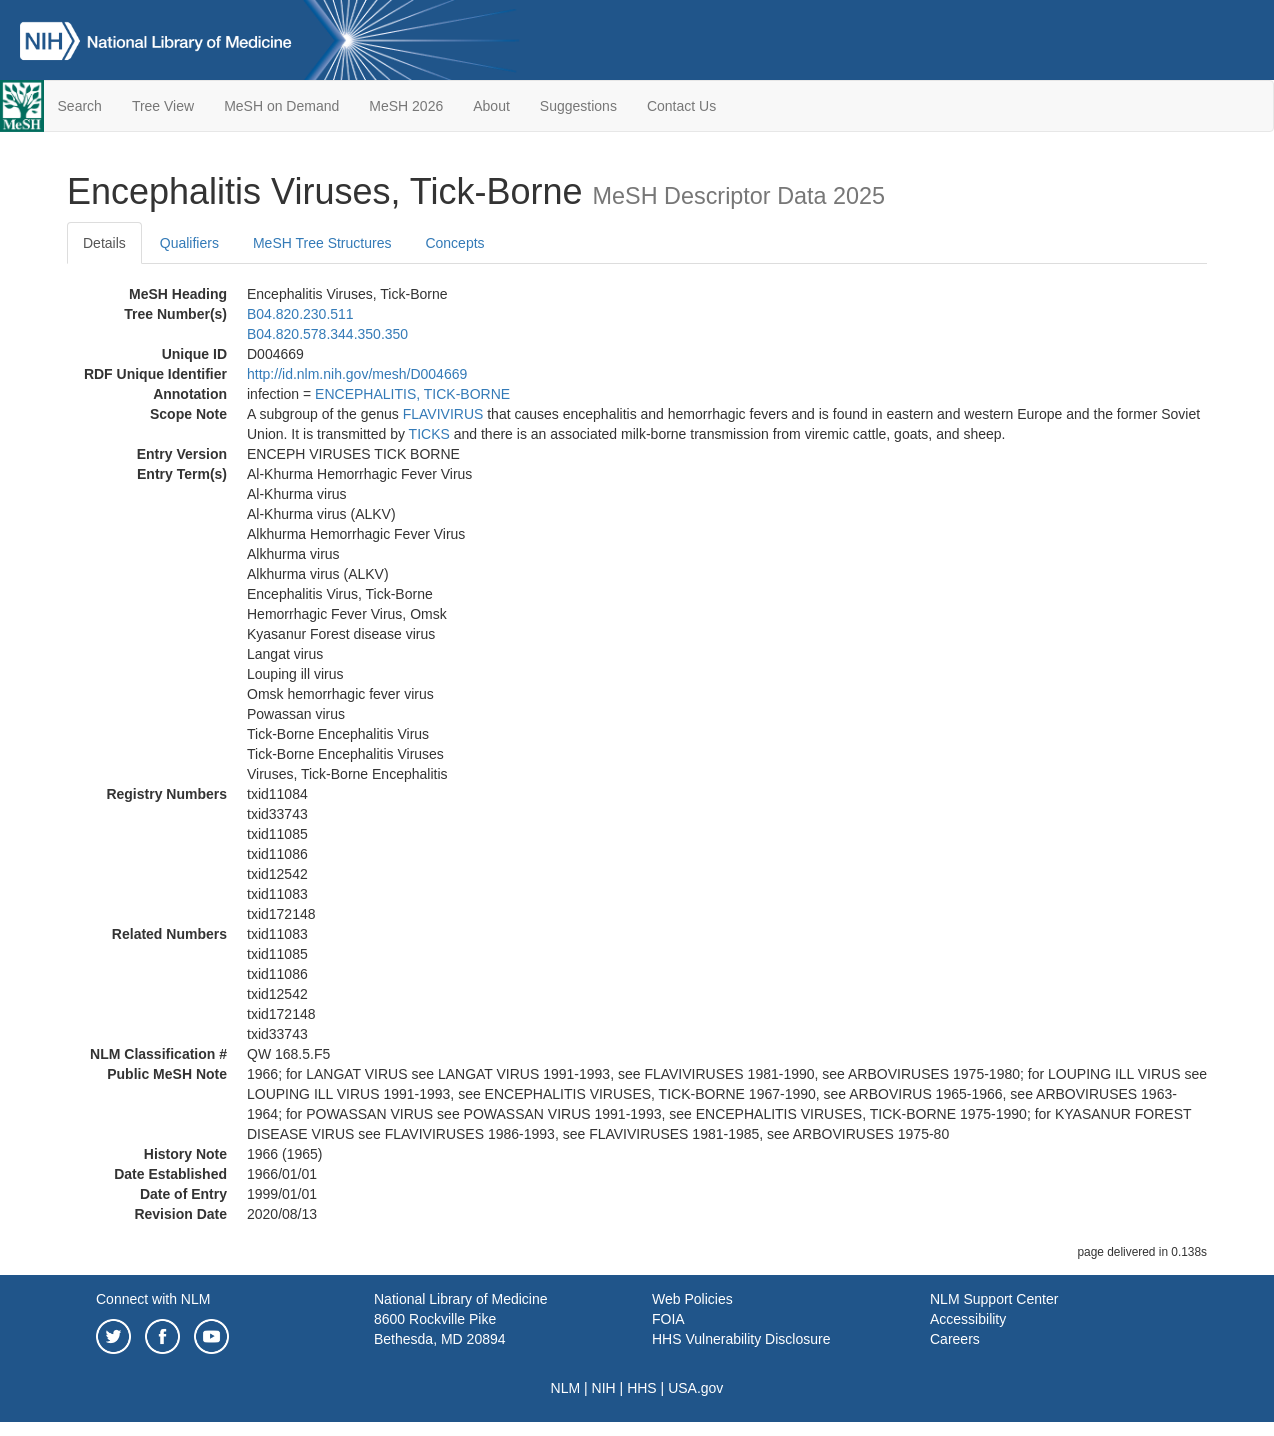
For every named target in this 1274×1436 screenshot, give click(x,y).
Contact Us (681, 106)
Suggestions (578, 106)
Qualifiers (189, 243)
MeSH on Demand (281, 106)
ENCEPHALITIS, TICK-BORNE (412, 394)
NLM (566, 1388)
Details (104, 243)
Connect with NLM (153, 1299)
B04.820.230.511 (300, 314)
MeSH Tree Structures (322, 243)
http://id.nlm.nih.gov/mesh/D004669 (357, 374)
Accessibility (968, 1319)
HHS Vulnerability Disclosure (741, 1339)
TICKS (429, 434)
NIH (604, 1388)
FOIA (668, 1319)
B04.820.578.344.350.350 (327, 334)
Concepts (454, 243)
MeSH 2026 (406, 106)
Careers (955, 1339)
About (491, 106)
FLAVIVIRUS (443, 414)
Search (80, 106)
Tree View (163, 106)
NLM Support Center (994, 1299)
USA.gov (695, 1388)
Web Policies (692, 1299)
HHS (642, 1388)
